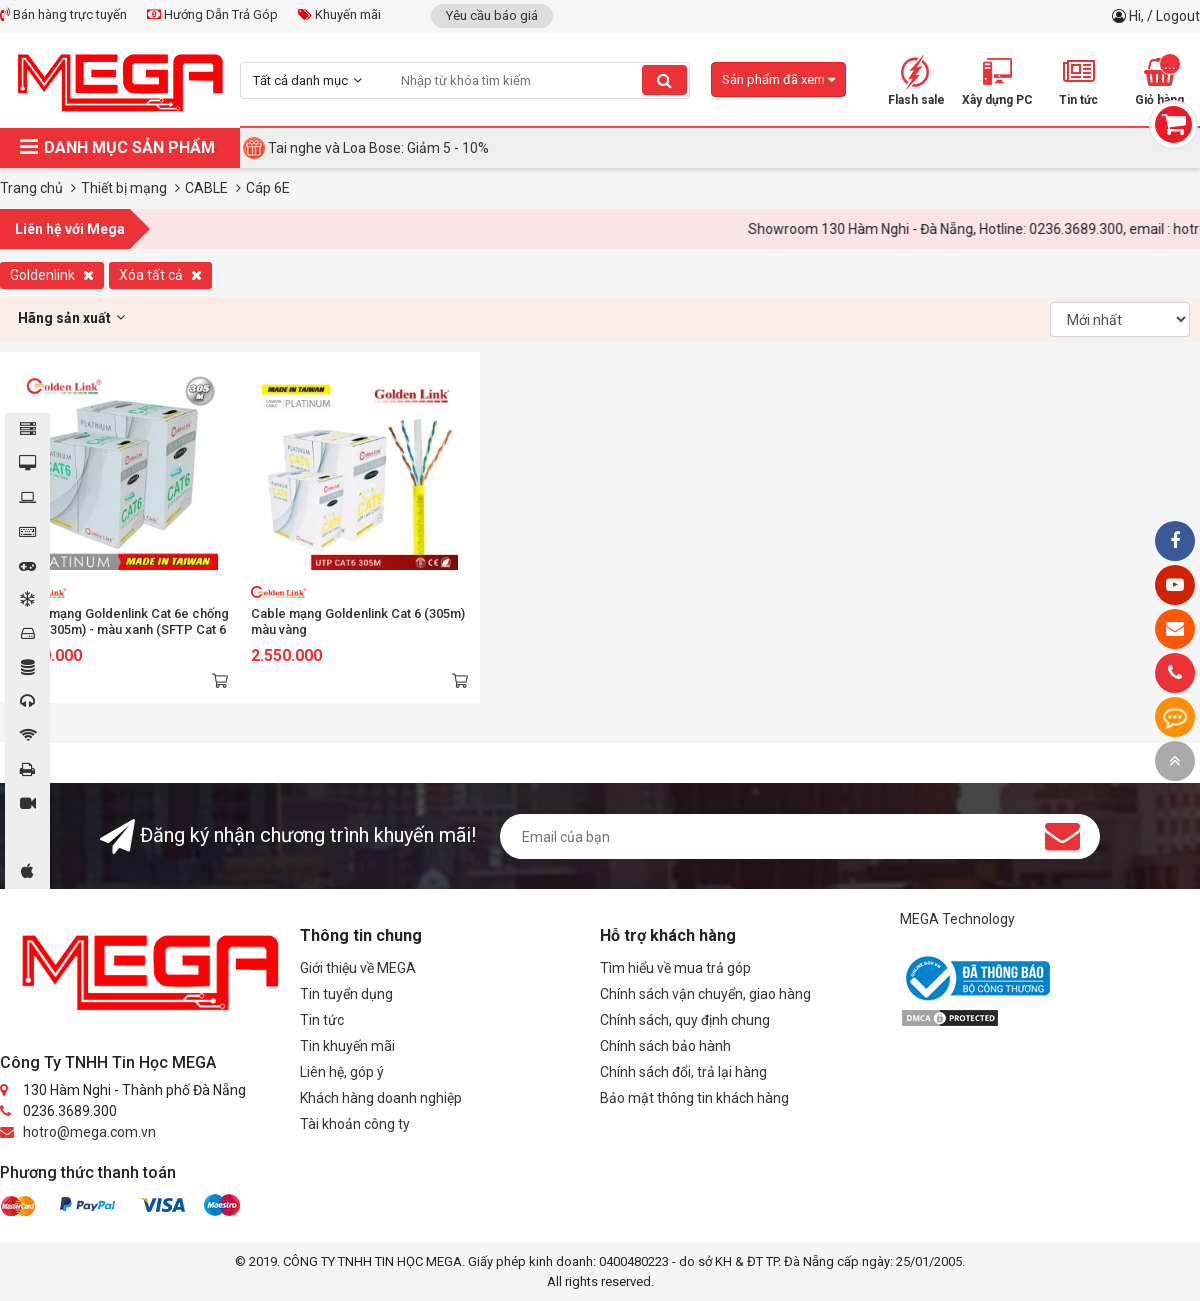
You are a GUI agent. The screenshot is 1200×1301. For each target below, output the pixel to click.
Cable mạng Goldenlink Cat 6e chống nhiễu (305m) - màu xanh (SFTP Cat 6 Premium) (120, 629)
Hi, (1138, 16)
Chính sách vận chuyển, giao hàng (705, 994)
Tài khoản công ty (355, 1124)
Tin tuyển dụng (346, 994)
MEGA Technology (957, 919)
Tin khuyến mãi (347, 1046)
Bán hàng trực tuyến (63, 14)
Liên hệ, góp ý (342, 1072)
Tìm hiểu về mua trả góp (675, 968)
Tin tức (322, 1020)
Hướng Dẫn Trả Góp (212, 14)
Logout (1178, 16)
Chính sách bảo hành (665, 1046)
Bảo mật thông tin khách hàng (694, 1098)
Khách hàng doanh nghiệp (381, 1098)
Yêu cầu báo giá (492, 15)
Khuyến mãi (339, 14)
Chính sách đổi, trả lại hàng (683, 1072)
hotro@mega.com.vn (89, 1132)
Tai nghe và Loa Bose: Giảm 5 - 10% (378, 148)
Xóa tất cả (160, 275)
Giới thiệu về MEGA (358, 968)
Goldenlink (52, 275)
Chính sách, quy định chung (685, 1020)
